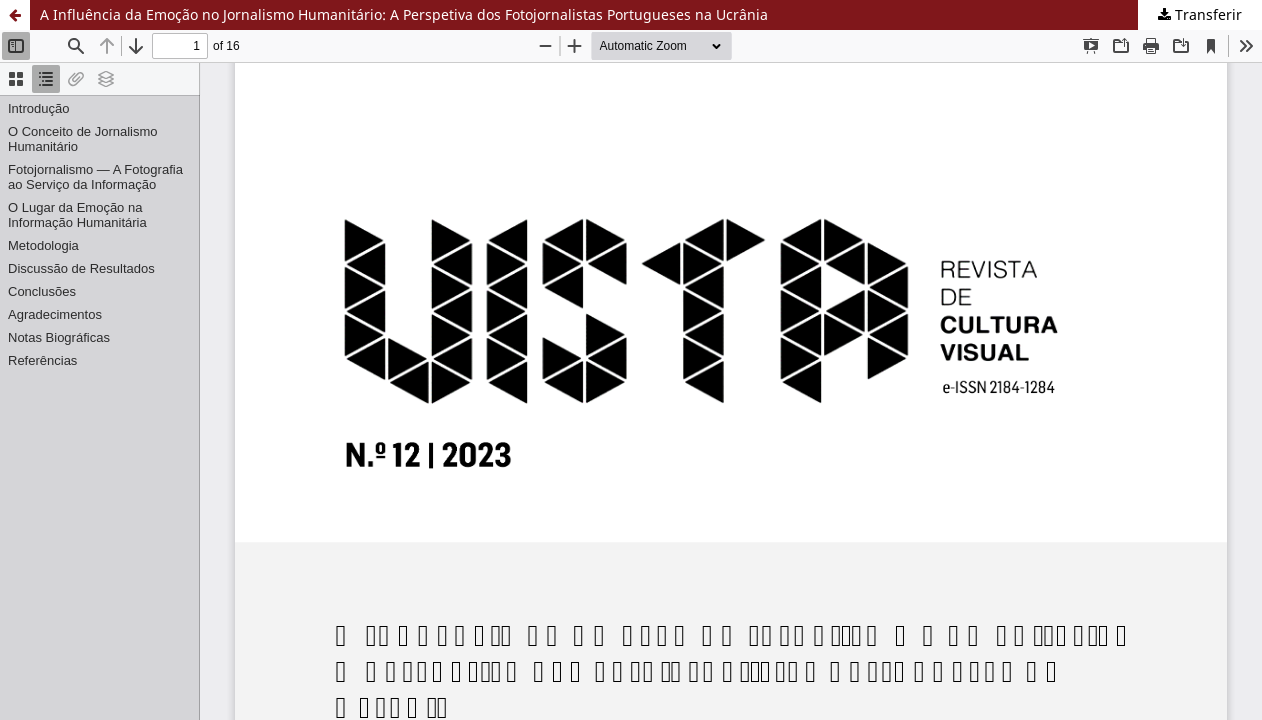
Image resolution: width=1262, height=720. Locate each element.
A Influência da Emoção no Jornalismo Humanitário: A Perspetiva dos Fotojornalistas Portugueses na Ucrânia (404, 14)
